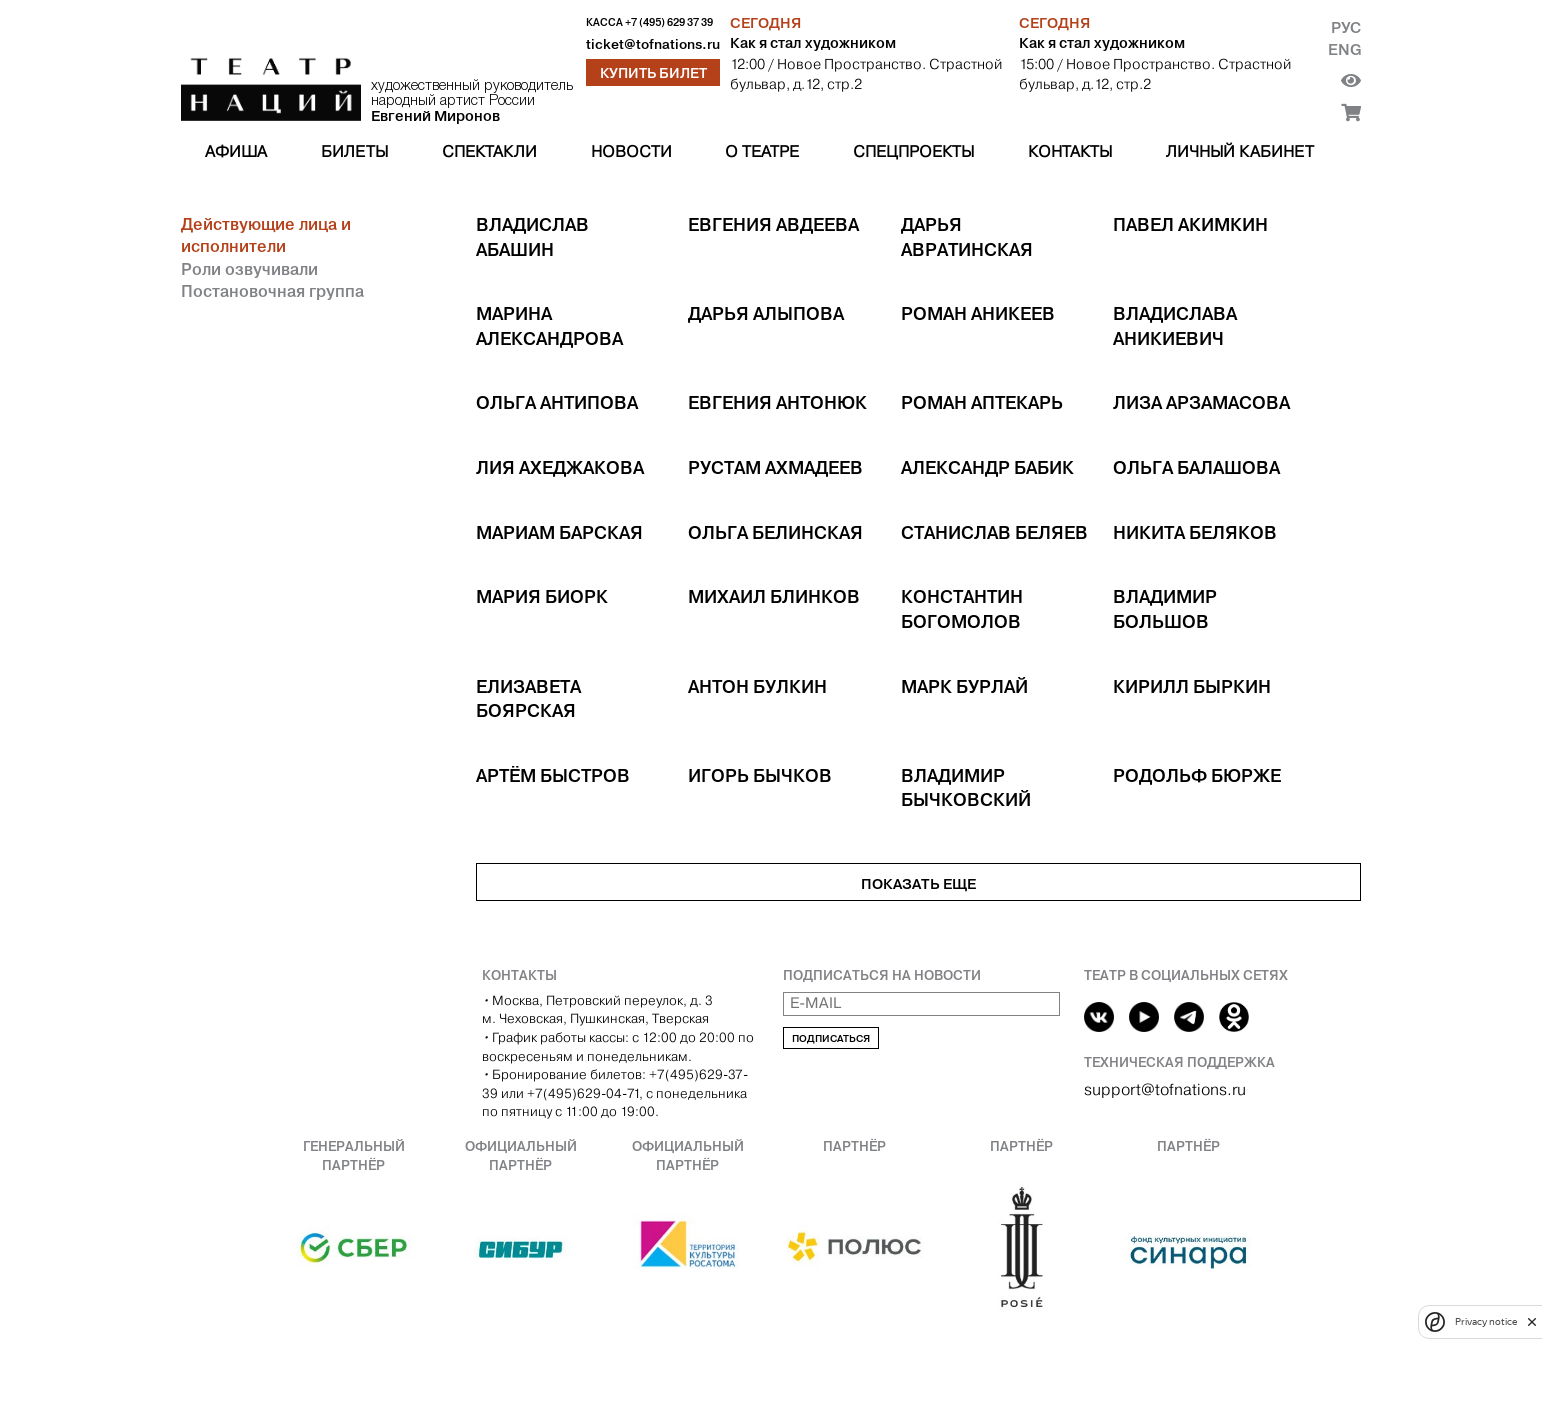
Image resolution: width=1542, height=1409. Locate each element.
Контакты (1070, 151)
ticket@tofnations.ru (653, 44)
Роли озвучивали (249, 269)
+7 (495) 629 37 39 (669, 22)
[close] (1532, 1321)
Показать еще (918, 884)
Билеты (354, 151)
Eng (1344, 49)
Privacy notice (1486, 1321)
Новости (631, 151)
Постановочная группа (272, 291)
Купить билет (653, 73)
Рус (1346, 27)
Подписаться (831, 1038)
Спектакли (489, 151)
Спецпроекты (913, 151)
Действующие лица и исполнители (266, 235)
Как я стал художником (813, 43)
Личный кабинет (1240, 151)
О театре (762, 151)
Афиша (236, 151)
